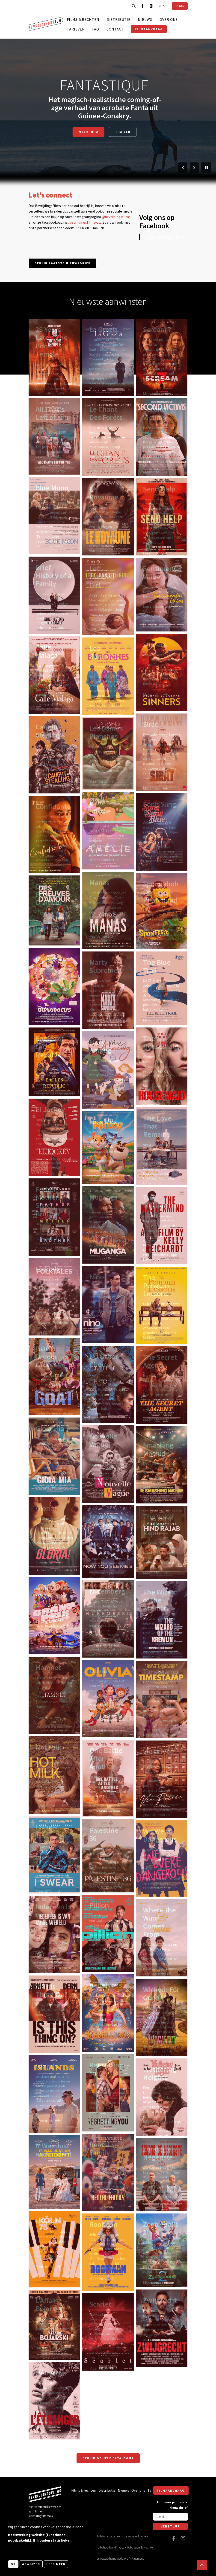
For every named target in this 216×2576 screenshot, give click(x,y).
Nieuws (145, 19)
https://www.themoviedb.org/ (111, 2558)
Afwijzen (31, 2564)
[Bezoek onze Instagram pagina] (151, 6)
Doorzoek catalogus (80, 128)
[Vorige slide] (182, 167)
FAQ (95, 29)
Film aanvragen (134, 128)
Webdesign (133, 2547)
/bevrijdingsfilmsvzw (84, 222)
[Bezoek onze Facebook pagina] (142, 6)
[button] (202, 2565)
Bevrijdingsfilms (166, 237)
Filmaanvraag (149, 29)
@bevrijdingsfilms (116, 216)
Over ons (169, 19)
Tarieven (76, 29)
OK (13, 2564)
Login (180, 6)
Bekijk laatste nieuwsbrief (63, 263)
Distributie (118, 19)
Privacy (119, 2547)
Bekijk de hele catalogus (108, 2458)
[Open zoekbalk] (134, 6)
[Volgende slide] (194, 167)
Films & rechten (83, 19)
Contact (115, 29)
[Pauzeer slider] (206, 167)
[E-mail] (170, 2517)
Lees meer (56, 2564)
